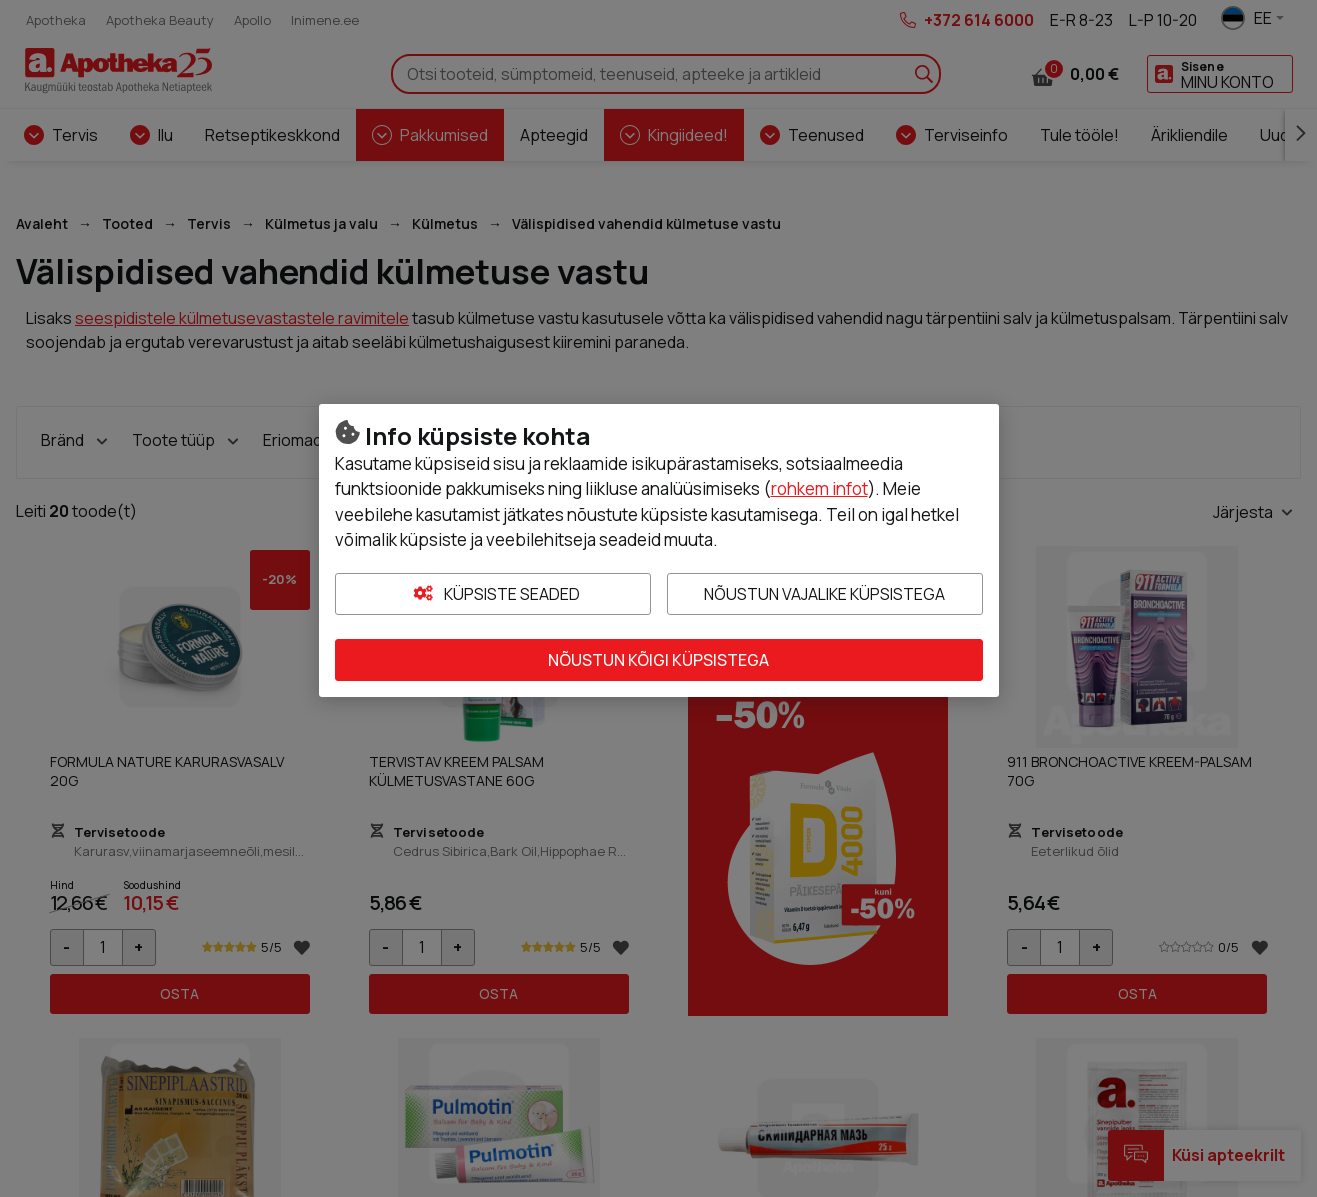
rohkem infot (819, 488)
